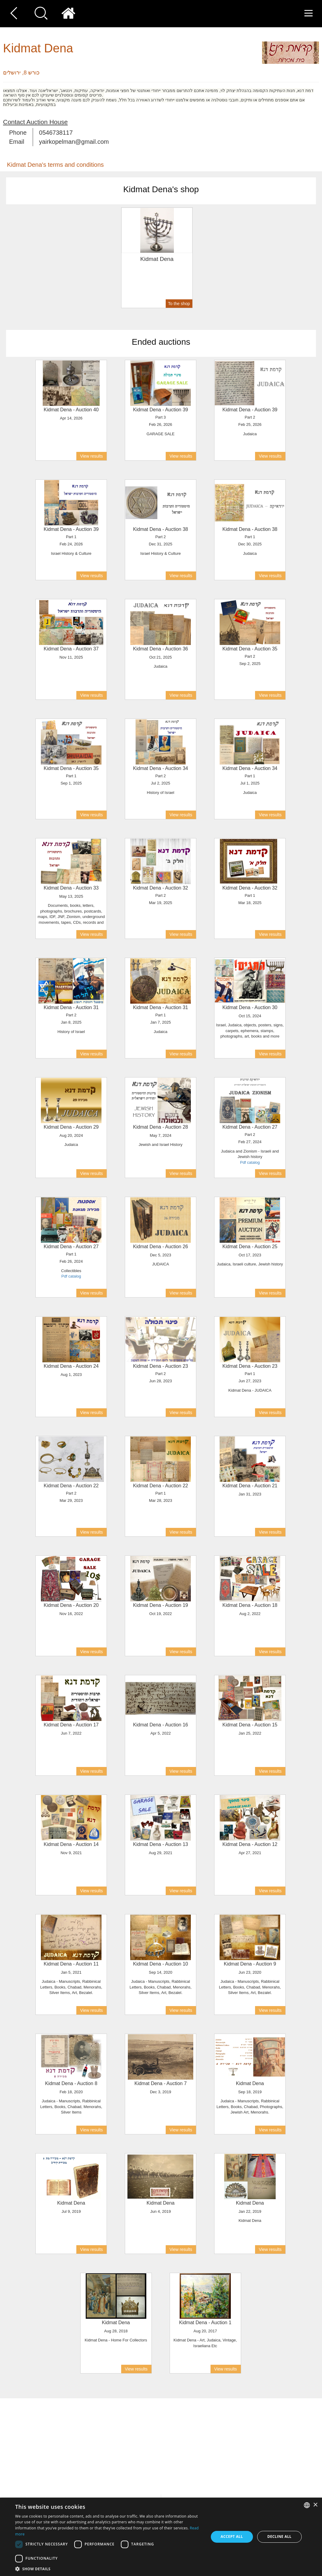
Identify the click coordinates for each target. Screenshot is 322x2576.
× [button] (315, 2505)
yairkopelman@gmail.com (74, 141)
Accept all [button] (232, 2536)
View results (91, 456)
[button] (109, 2568)
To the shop (179, 303)
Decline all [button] (279, 2536)
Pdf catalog (250, 1162)
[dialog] (161, 2537)
